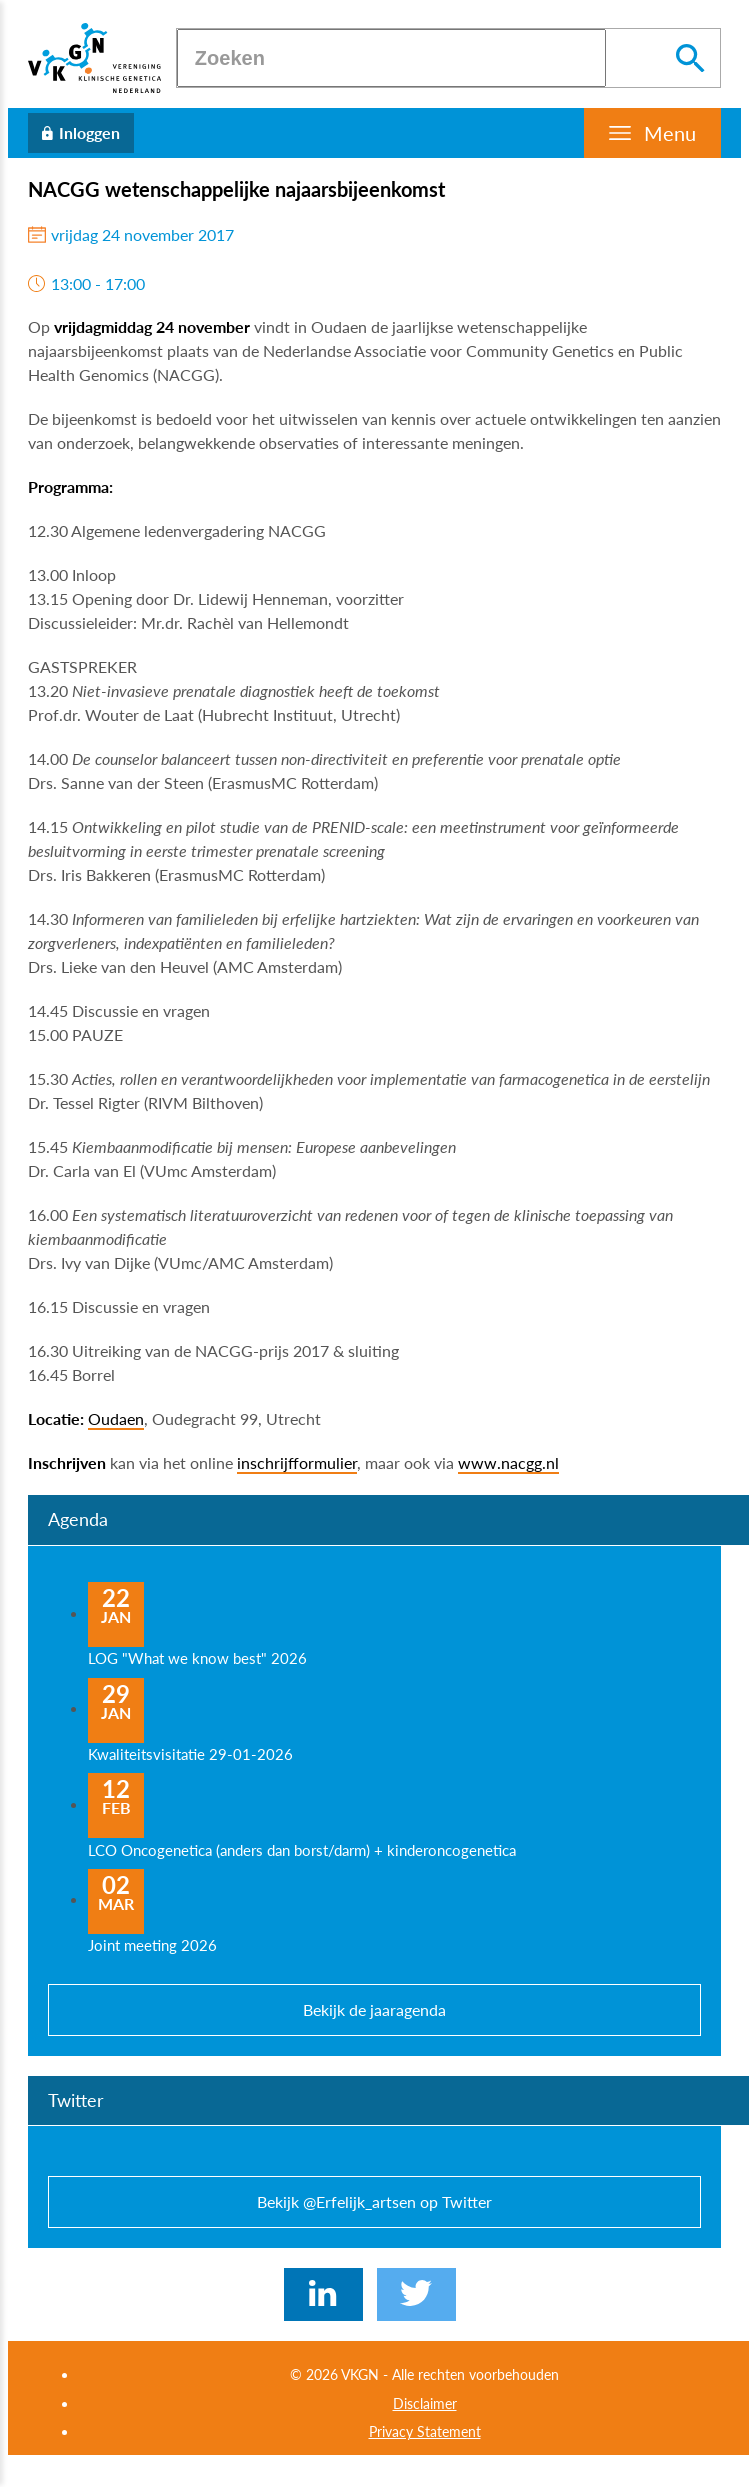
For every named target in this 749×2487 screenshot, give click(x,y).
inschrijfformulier (297, 1462)
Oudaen (116, 1418)
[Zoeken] (391, 58)
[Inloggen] (81, 133)
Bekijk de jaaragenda (374, 2009)
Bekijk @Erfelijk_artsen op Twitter (374, 2201)
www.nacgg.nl (508, 1462)
